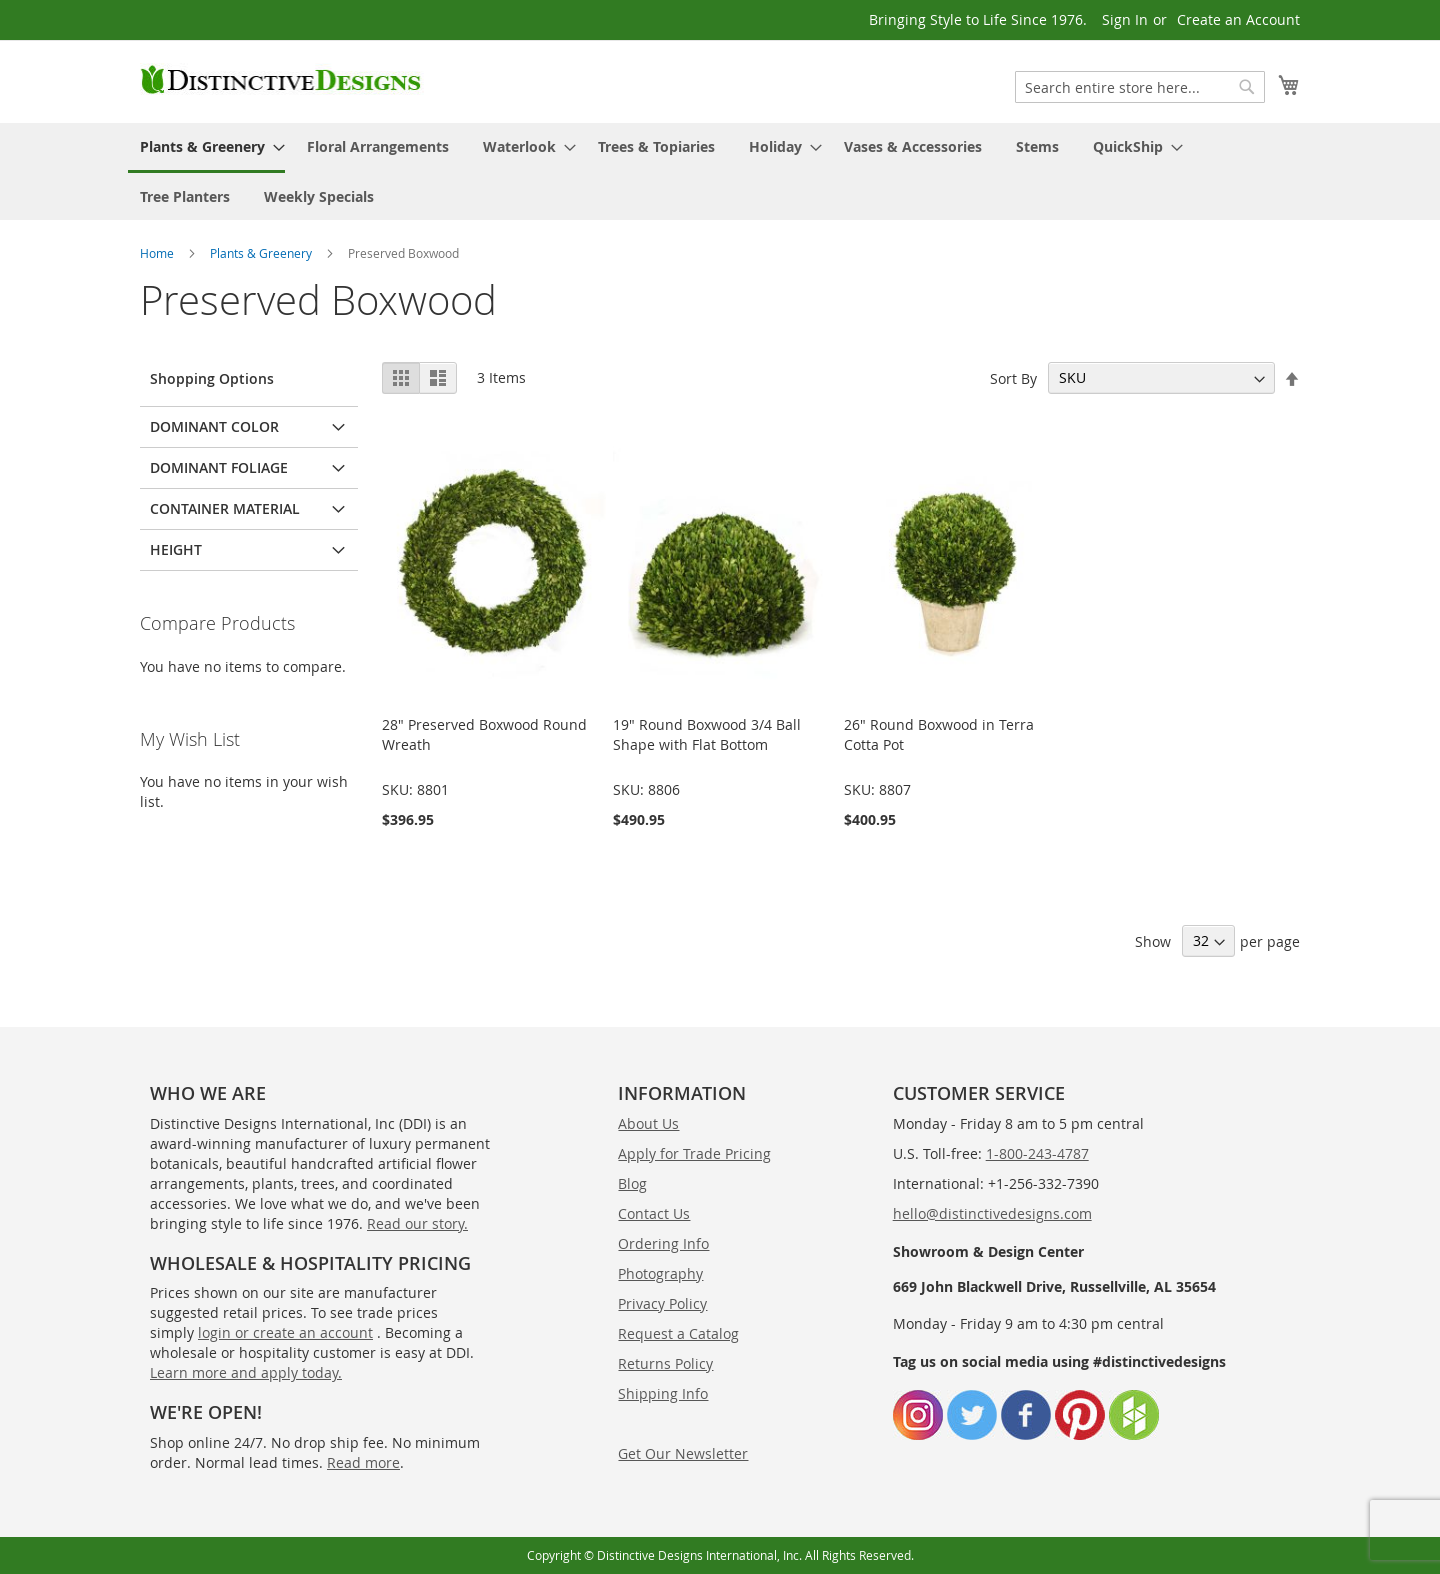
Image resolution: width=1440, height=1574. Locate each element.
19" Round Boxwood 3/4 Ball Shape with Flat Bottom (707, 734)
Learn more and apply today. (246, 1372)
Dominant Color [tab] (214, 426)
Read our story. (417, 1223)
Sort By (1013, 377)
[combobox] (1140, 87)
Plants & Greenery (261, 253)
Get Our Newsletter (683, 1453)
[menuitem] (206, 148)
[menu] (720, 171)
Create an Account (1238, 19)
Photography (660, 1273)
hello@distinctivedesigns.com (992, 1213)
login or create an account (285, 1332)
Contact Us (654, 1213)
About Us (648, 1123)
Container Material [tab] (225, 508)
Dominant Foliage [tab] (219, 467)
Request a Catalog (678, 1333)
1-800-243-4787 (1037, 1153)
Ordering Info (663, 1243)
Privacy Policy (662, 1303)
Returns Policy (665, 1363)
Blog (632, 1183)
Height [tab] (176, 549)
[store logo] (282, 80)
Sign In (1125, 19)
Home (157, 253)
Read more (363, 1462)
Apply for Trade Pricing (694, 1153)
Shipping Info (663, 1393)
